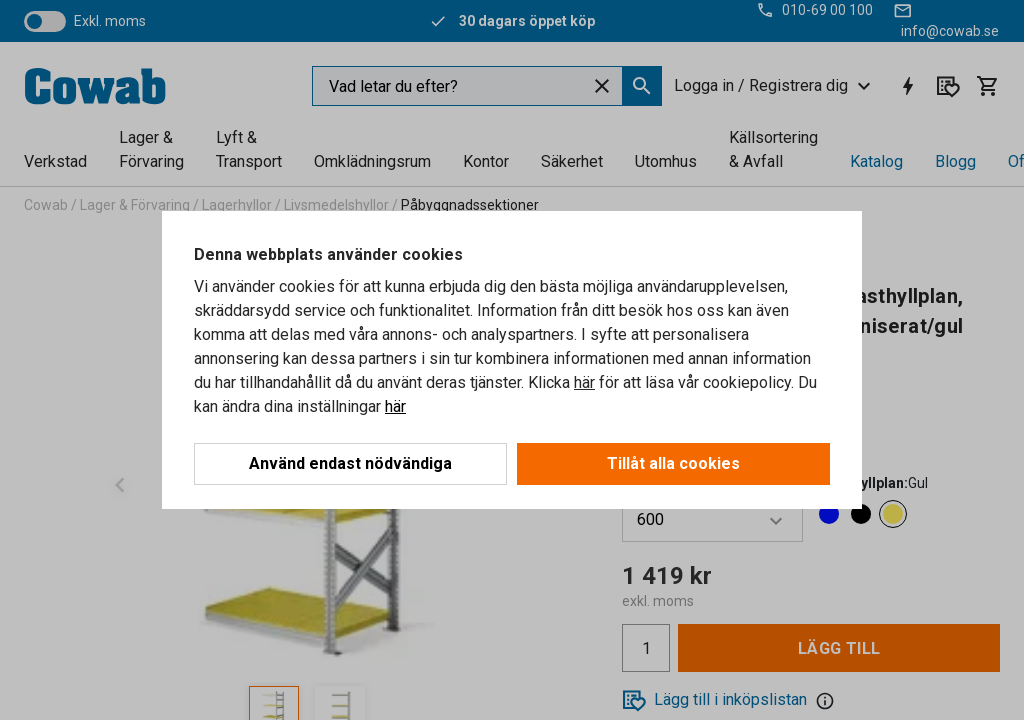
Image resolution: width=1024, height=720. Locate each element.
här (584, 382)
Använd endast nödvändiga (350, 463)
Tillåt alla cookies (673, 463)
